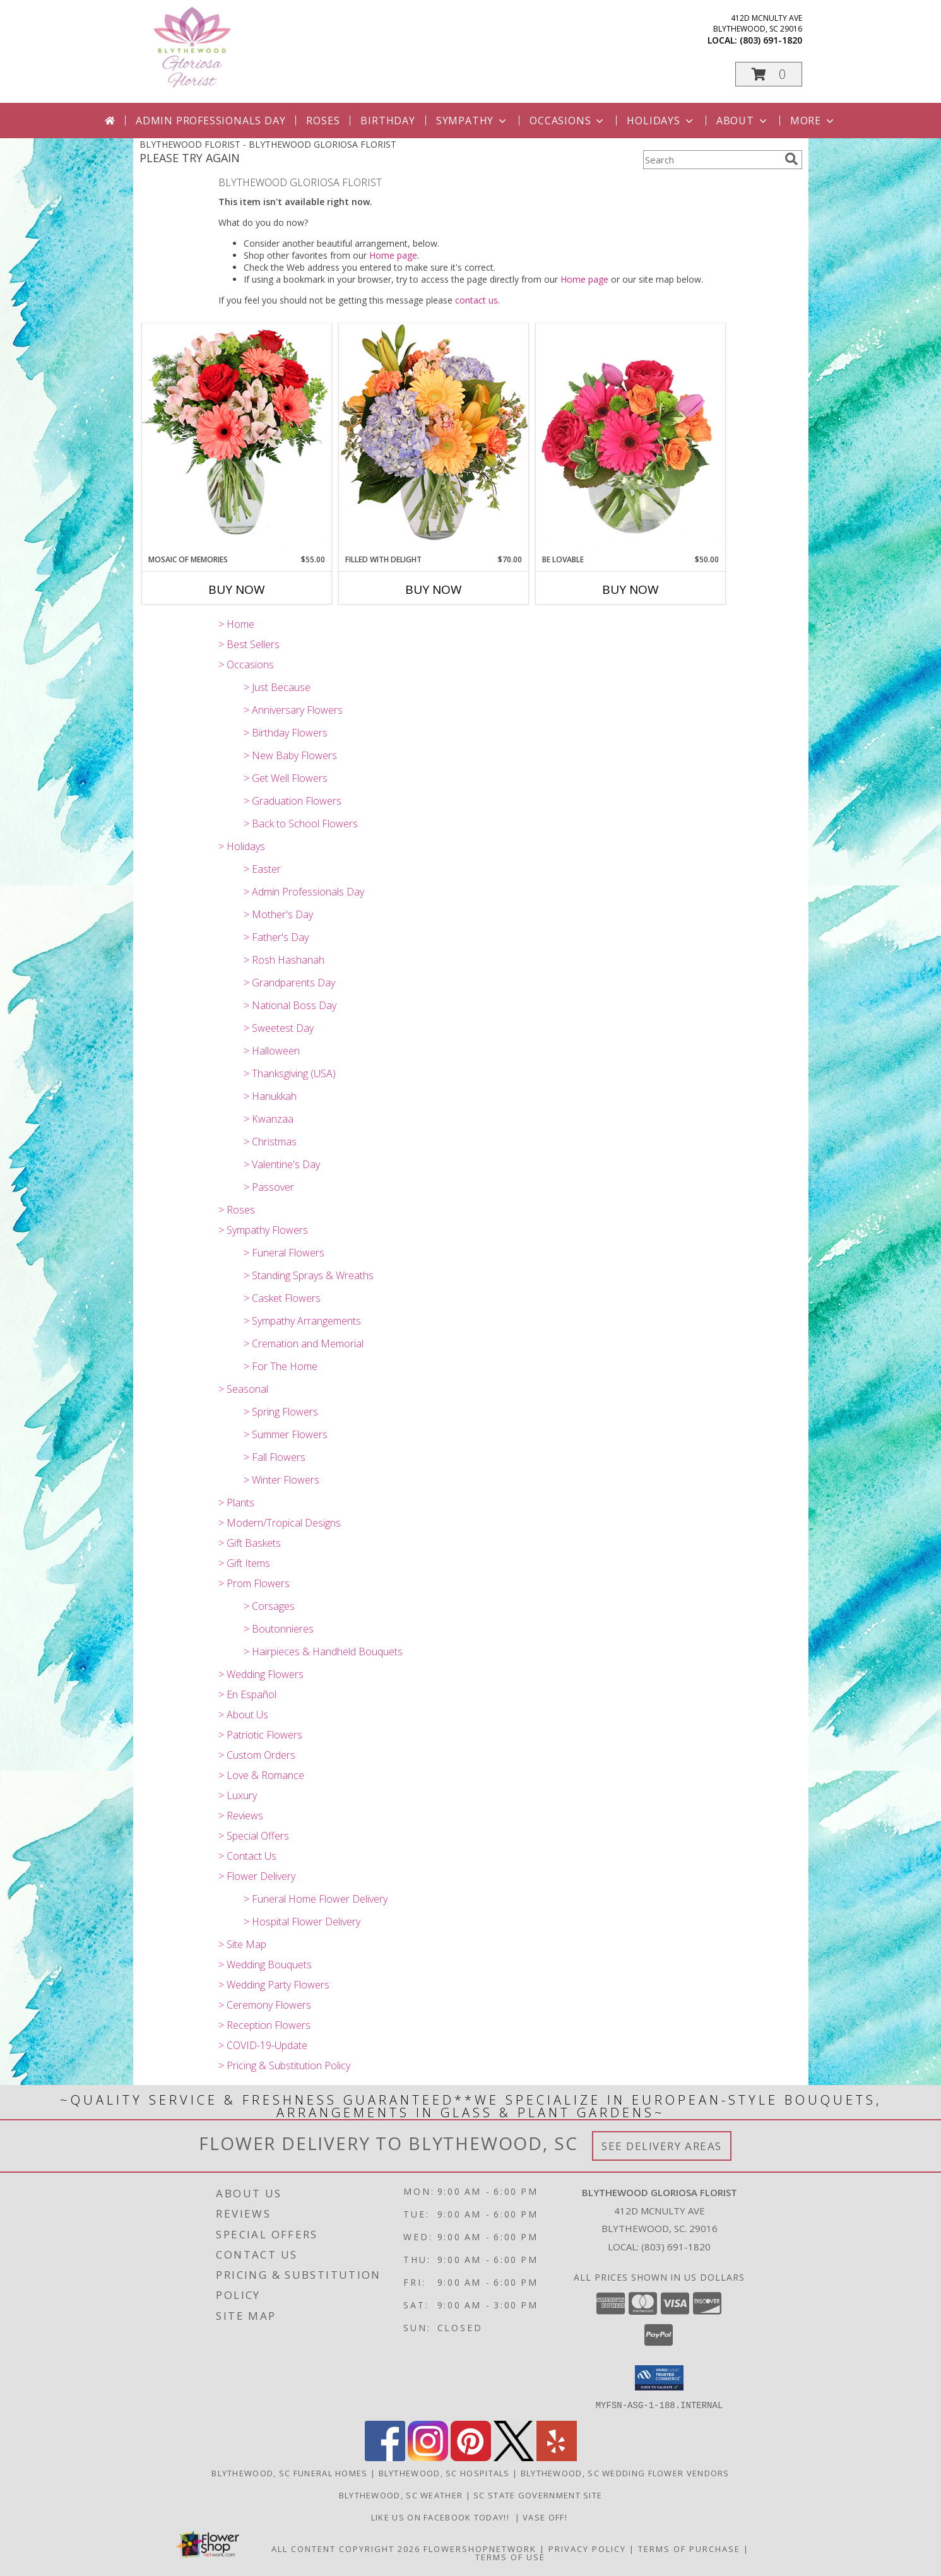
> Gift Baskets (249, 1543)
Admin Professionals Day (210, 120)
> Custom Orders (256, 1755)
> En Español (247, 1694)
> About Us (243, 1715)
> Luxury (237, 1795)
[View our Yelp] (556, 2457)
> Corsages (269, 1606)
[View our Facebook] (385, 2457)
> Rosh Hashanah (284, 960)
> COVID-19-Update (262, 2045)
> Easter (262, 869)
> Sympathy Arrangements (302, 1321)
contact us (476, 300)
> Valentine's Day (282, 1164)
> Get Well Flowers (286, 778)
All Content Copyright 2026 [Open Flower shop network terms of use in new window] (345, 2548)
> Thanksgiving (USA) (290, 1073)
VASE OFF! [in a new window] (546, 2516)
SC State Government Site (537, 2494)
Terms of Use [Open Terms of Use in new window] (510, 2556)
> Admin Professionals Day (304, 892)
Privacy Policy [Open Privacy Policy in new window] (587, 2548)
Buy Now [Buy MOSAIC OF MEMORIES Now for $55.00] (236, 589)
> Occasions (246, 664)
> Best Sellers (249, 644)
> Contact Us (247, 1856)
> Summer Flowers (286, 1434)
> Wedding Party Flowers (273, 1985)
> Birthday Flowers (286, 733)
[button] (768, 74)
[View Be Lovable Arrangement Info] (630, 438)
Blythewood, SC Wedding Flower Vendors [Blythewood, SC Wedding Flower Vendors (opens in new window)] (625, 2472)
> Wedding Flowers (261, 1674)
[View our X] (514, 2457)
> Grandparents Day (289, 983)
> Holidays (241, 846)
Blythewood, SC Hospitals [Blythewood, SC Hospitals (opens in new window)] (444, 2472)
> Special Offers (253, 1836)
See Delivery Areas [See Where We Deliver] (661, 2146)
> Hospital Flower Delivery (302, 1922)
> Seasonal (243, 1389)
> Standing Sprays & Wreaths (309, 1275)
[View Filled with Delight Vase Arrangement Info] (433, 438)
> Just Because (277, 687)
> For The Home (280, 1366)
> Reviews (240, 1816)
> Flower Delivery (256, 1876)
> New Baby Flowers (290, 755)
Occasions (568, 120)
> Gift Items (244, 1563)
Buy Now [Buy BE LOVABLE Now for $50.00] (630, 589)
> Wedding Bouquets (265, 1964)
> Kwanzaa (268, 1119)
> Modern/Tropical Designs (279, 1523)
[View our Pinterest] (471, 2457)
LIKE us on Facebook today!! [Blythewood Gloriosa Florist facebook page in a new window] (443, 2516)
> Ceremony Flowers (264, 2005)
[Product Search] (711, 159)
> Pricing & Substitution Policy (284, 2065)
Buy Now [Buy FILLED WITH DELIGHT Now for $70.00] (433, 589)
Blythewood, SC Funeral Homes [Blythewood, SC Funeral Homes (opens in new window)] (289, 2472)
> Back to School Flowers (301, 823)
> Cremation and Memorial (304, 1343)
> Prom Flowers (254, 1583)
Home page (393, 255)
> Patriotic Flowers (260, 1735)
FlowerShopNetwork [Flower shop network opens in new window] (479, 2548)
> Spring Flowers (281, 1412)
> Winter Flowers (281, 1480)
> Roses (236, 1210)
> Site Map (242, 1944)
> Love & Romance (261, 1775)
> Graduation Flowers (292, 801)
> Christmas (270, 1142)
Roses (323, 120)
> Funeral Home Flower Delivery (316, 1899)
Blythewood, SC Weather (401, 2494)
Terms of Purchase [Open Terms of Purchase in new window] (689, 2548)
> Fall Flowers (274, 1457)
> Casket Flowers (282, 1298)
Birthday (387, 120)
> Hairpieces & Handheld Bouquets (323, 1651)
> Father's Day (276, 937)
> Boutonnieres (279, 1629)
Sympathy (472, 120)
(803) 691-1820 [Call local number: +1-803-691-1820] (771, 40)
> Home (236, 624)
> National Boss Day (290, 1005)
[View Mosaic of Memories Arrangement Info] (236, 438)
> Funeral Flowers (284, 1253)
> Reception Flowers (264, 2025)
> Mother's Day (278, 914)
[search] (791, 159)
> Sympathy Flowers (263, 1230)
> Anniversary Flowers (293, 710)
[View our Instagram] (428, 2457)
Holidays (661, 120)
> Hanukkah (270, 1096)
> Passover (269, 1187)
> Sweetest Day (279, 1028)
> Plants (236, 1503)
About (742, 120)
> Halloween (272, 1051)
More (813, 120)
